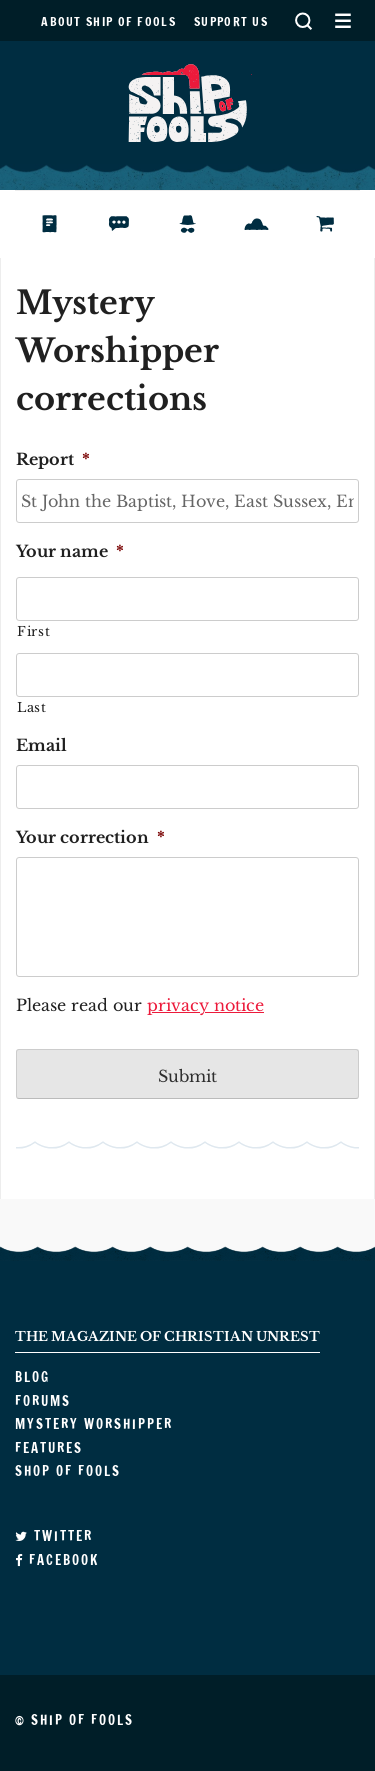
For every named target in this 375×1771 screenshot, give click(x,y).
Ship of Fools (188, 101)
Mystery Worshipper (203, 224)
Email (41, 745)
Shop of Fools (341, 224)
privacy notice (205, 1005)
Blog (63, 224)
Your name (70, 551)
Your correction (90, 837)
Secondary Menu (342, 20)
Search (303, 20)
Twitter (54, 1536)
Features (272, 224)
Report (53, 459)
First (33, 631)
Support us (231, 21)
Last (32, 707)
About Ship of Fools (108, 21)
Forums (134, 224)
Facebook (57, 1560)
